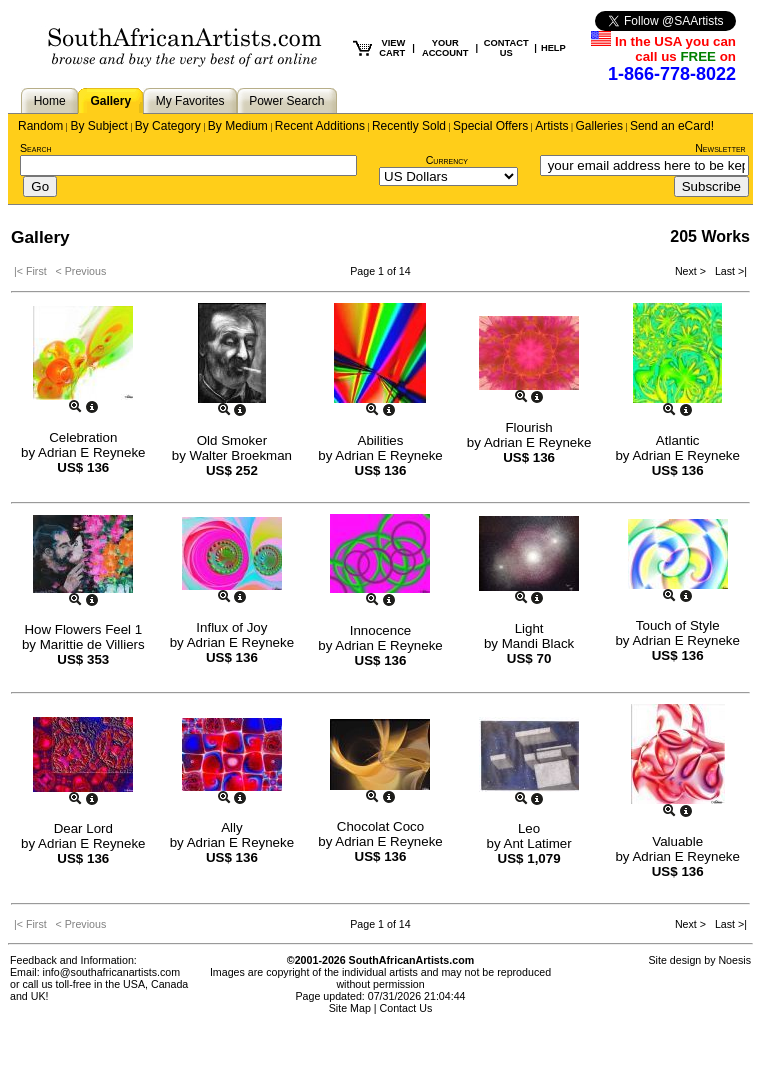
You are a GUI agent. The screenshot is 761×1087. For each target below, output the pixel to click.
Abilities (381, 440)
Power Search (286, 101)
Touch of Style (678, 625)
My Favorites (190, 101)
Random (40, 126)
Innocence (381, 630)
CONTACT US (506, 48)
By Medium (238, 126)
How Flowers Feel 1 (83, 629)
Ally (231, 827)
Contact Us (406, 1008)
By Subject (98, 126)
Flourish (528, 427)
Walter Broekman (241, 455)
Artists (551, 126)
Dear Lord (83, 828)
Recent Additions (320, 126)
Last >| (728, 271)
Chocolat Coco (380, 826)
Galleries (599, 126)
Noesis (734, 960)
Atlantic (678, 440)
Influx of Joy (231, 627)
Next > (692, 271)
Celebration (83, 437)
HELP (553, 48)
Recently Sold (409, 126)
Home (50, 101)
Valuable (677, 841)
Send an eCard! (672, 126)
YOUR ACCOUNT (445, 48)
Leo (529, 828)
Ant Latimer (538, 843)
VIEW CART (392, 48)
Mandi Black (538, 643)
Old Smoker (232, 440)
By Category (168, 126)
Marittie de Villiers (92, 644)
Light (529, 628)
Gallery (110, 101)
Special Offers (490, 126)
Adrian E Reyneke (91, 452)
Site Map (350, 1008)
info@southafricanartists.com (112, 972)
